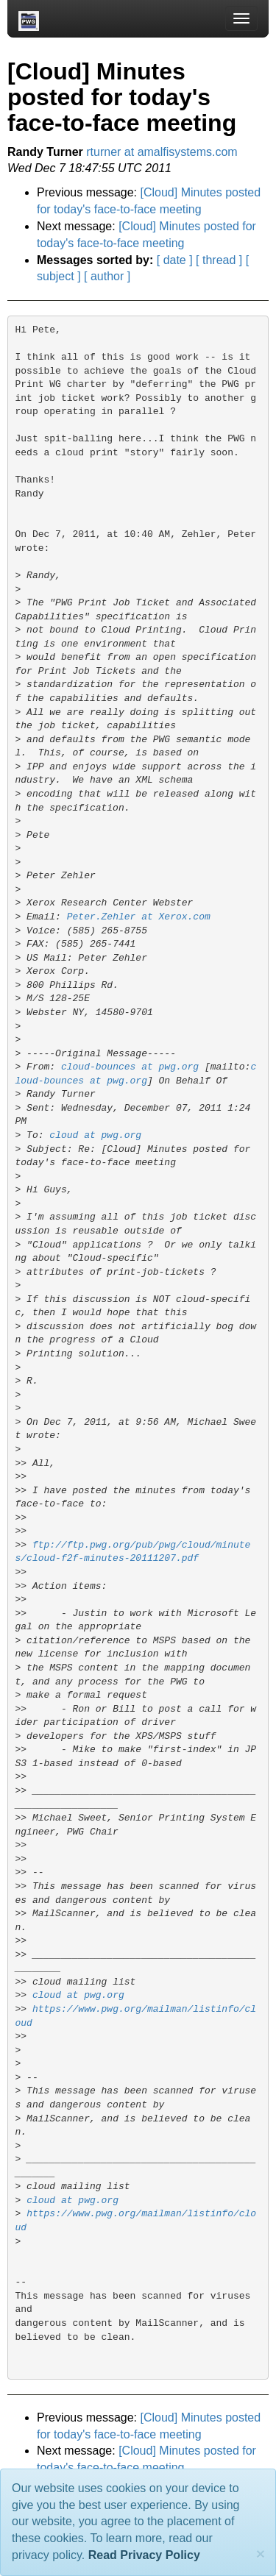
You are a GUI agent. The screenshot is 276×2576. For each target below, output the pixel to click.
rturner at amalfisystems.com (161, 152)
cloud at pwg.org (95, 1135)
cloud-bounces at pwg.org (130, 1066)
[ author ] (107, 276)
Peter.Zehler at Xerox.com (138, 916)
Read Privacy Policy (144, 2555)
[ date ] (175, 260)
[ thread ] (219, 260)
